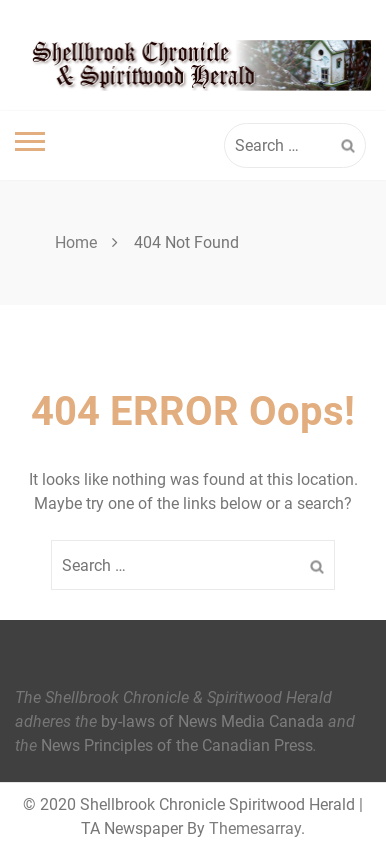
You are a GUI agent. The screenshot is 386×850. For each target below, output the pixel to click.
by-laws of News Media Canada (212, 721)
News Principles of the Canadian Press (177, 745)
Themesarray (255, 828)
